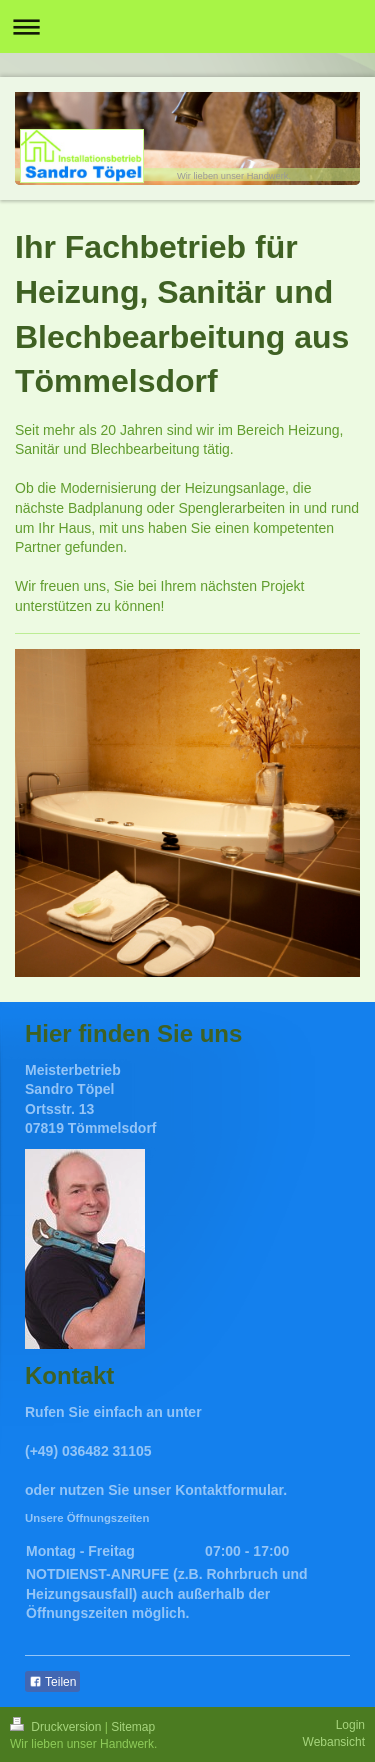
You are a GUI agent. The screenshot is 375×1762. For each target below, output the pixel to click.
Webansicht (334, 1742)
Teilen (52, 1682)
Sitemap (133, 1727)
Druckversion (57, 1727)
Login (350, 1725)
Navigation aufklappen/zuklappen (187, 26)
